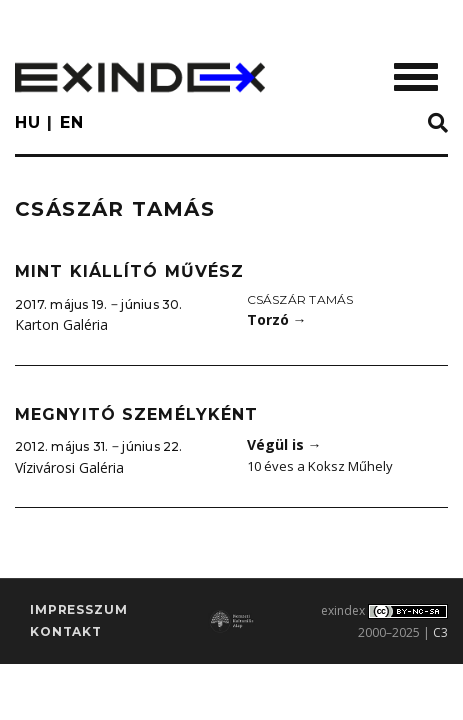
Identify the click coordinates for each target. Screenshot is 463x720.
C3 (440, 632)
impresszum (78, 609)
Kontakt (66, 631)
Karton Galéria (61, 324)
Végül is (284, 444)
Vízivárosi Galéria (69, 467)
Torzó (277, 319)
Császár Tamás (300, 299)
